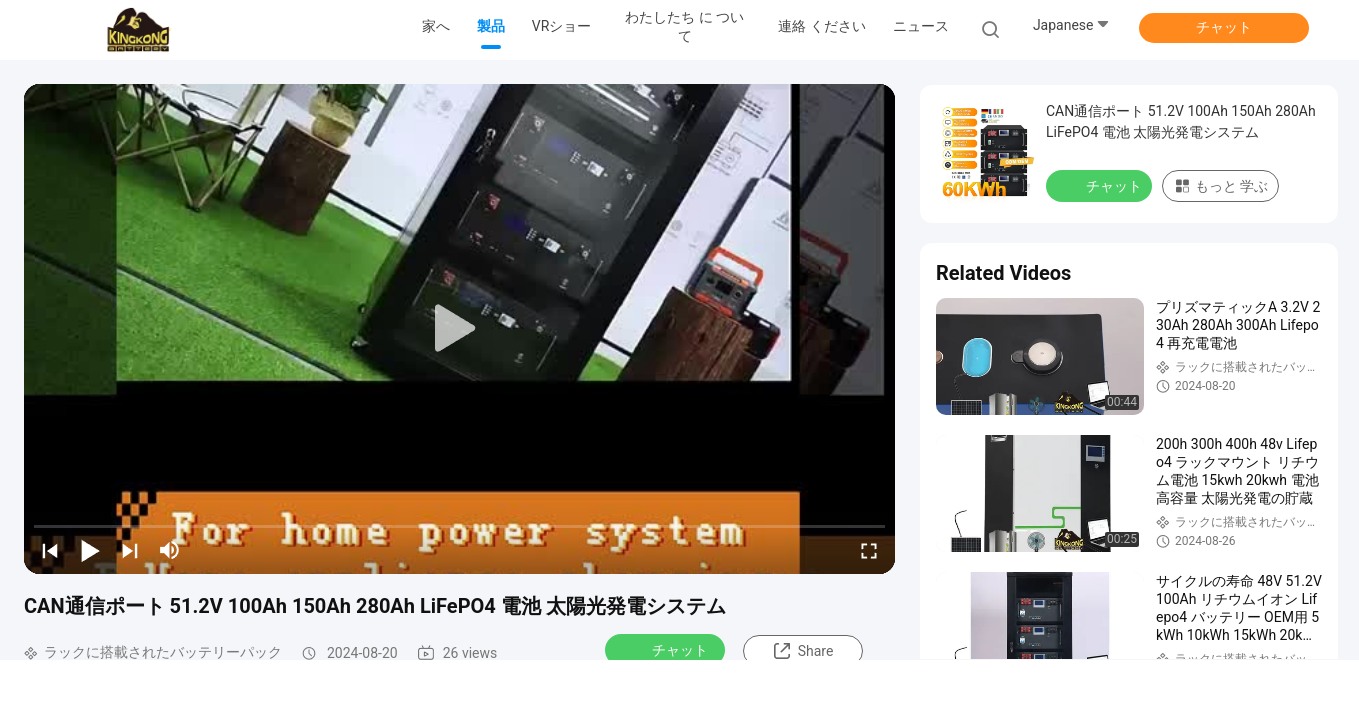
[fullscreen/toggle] (869, 550)
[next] (130, 550)
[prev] (50, 550)
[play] (460, 329)
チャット (1224, 27)
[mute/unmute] (170, 550)
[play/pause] (90, 550)
